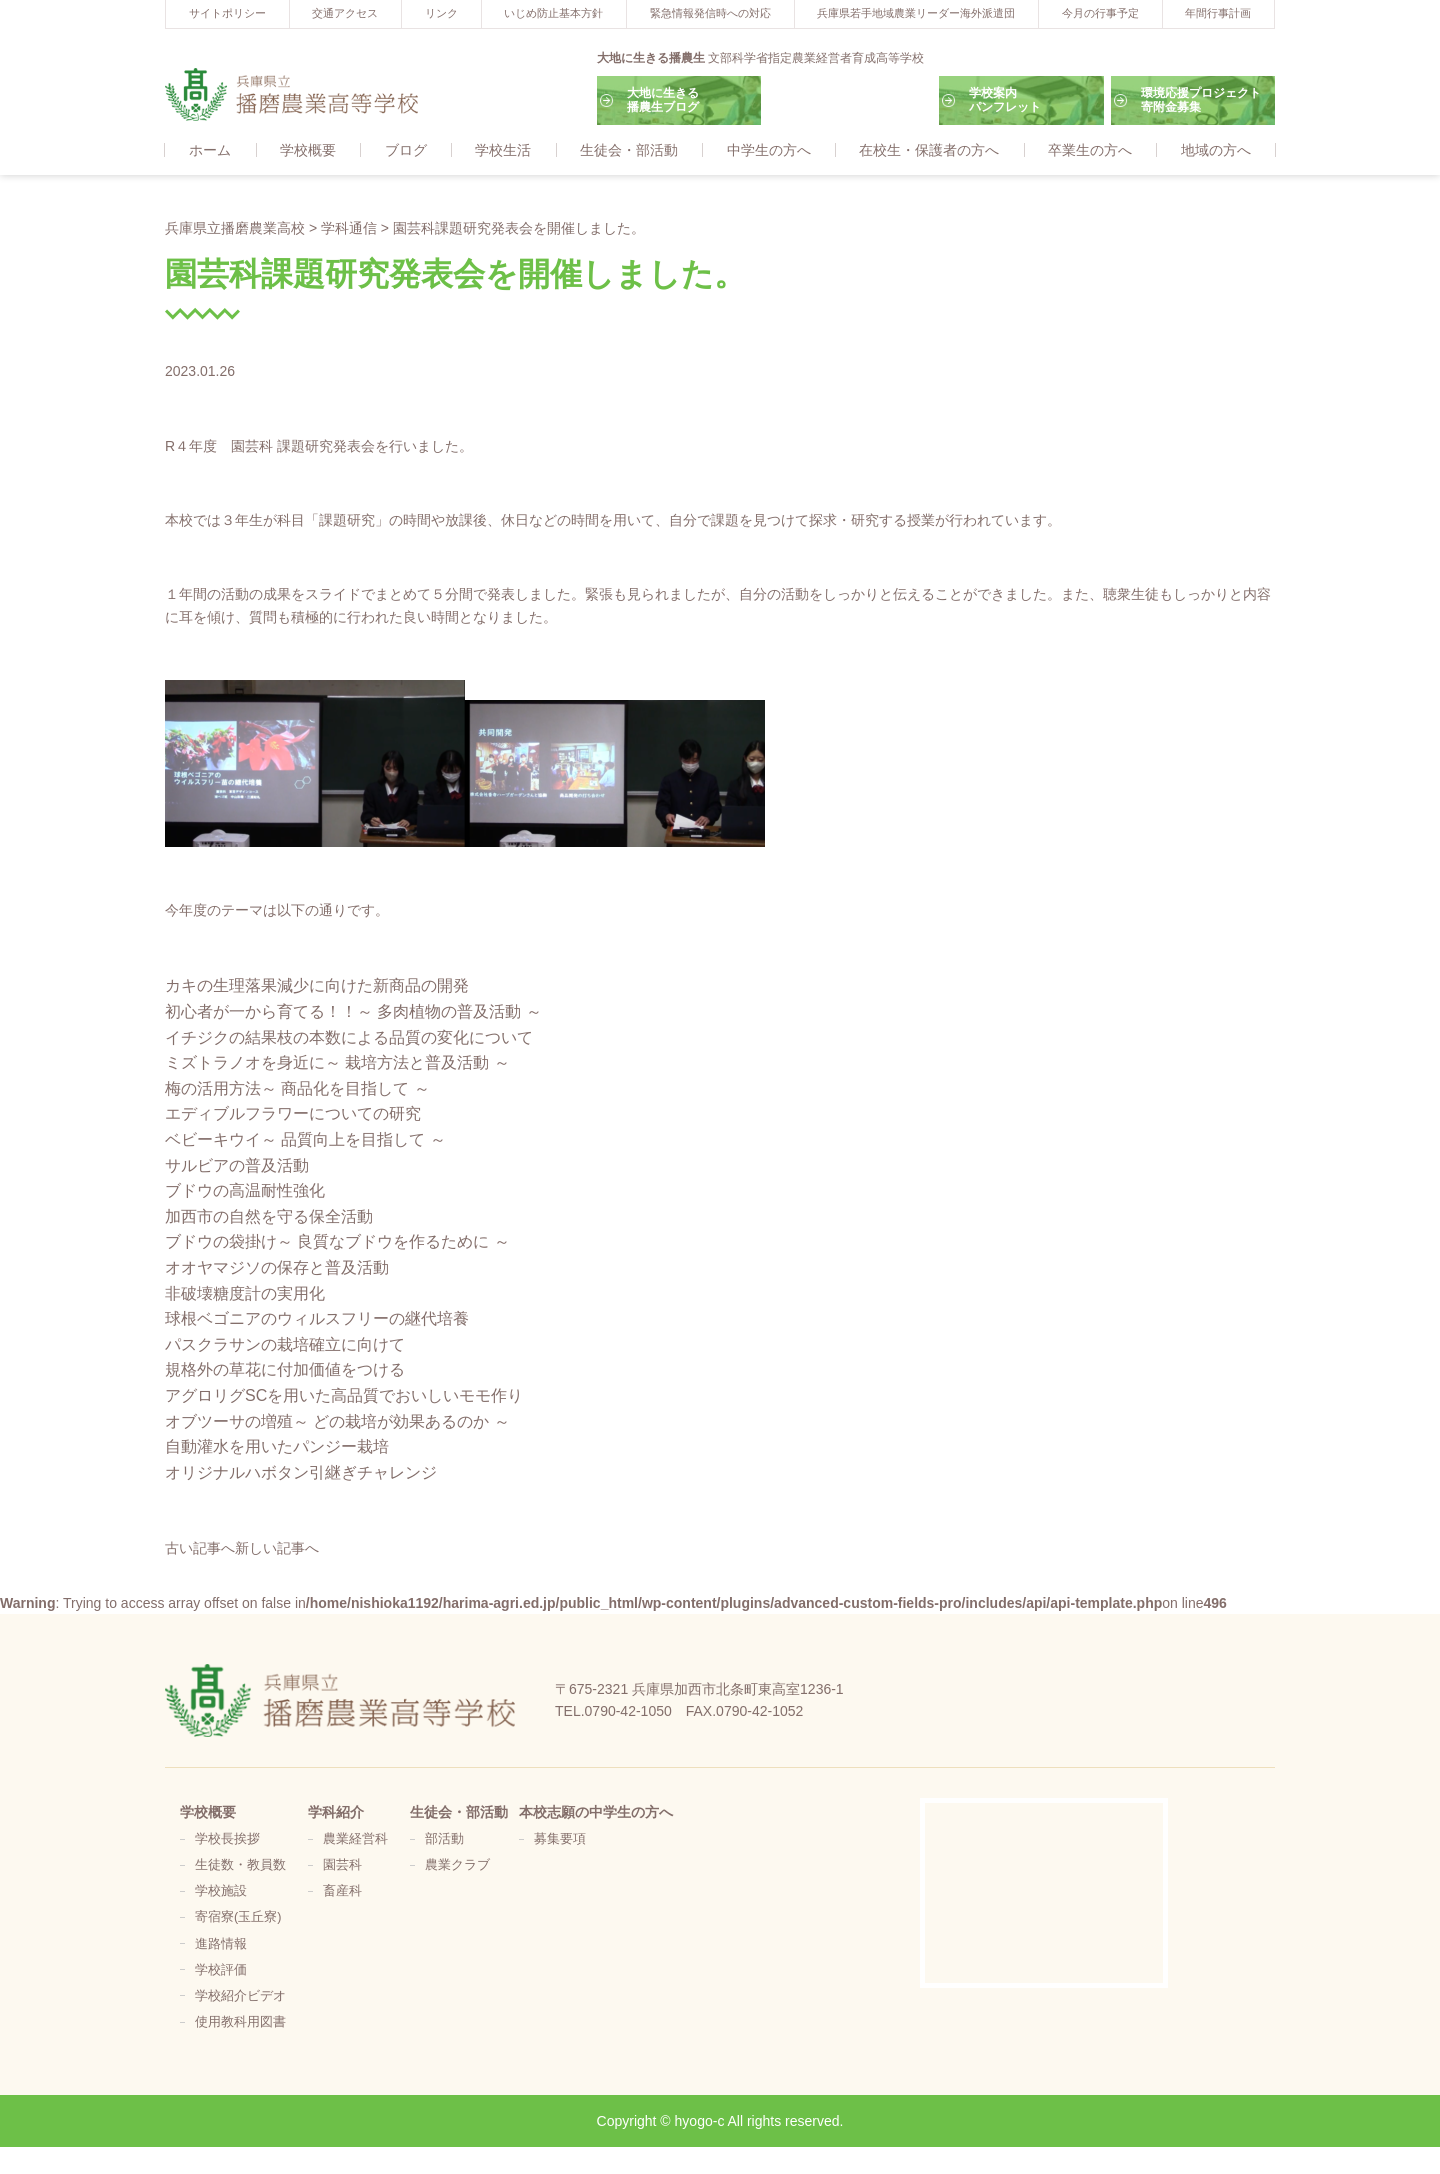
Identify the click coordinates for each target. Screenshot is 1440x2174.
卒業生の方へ (1090, 151)
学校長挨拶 (227, 1840)
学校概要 (308, 151)
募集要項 (560, 1840)
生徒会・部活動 (629, 151)
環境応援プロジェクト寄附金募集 (1201, 100)
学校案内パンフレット (1005, 100)
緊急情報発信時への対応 (710, 13)
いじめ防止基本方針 (553, 13)
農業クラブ (457, 1866)
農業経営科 (355, 1840)
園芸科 (342, 1866)
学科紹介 (336, 1813)
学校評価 (221, 1971)
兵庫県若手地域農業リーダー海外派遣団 (916, 13)
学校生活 (503, 151)
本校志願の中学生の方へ (596, 1813)
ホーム (210, 151)
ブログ (406, 151)
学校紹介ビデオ (240, 1997)
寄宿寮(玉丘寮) (238, 1918)
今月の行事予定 (1100, 13)
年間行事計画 (1218, 13)
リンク (441, 13)
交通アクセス (345, 13)
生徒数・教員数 (240, 1866)
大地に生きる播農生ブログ (663, 100)
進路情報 (221, 1945)
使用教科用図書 (240, 2023)
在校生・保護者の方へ (929, 151)
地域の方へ (1216, 151)
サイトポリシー (227, 13)
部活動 (444, 1840)
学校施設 (221, 1892)
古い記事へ (200, 1549)
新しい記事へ (277, 1549)
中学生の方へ (769, 151)
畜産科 (342, 1892)
